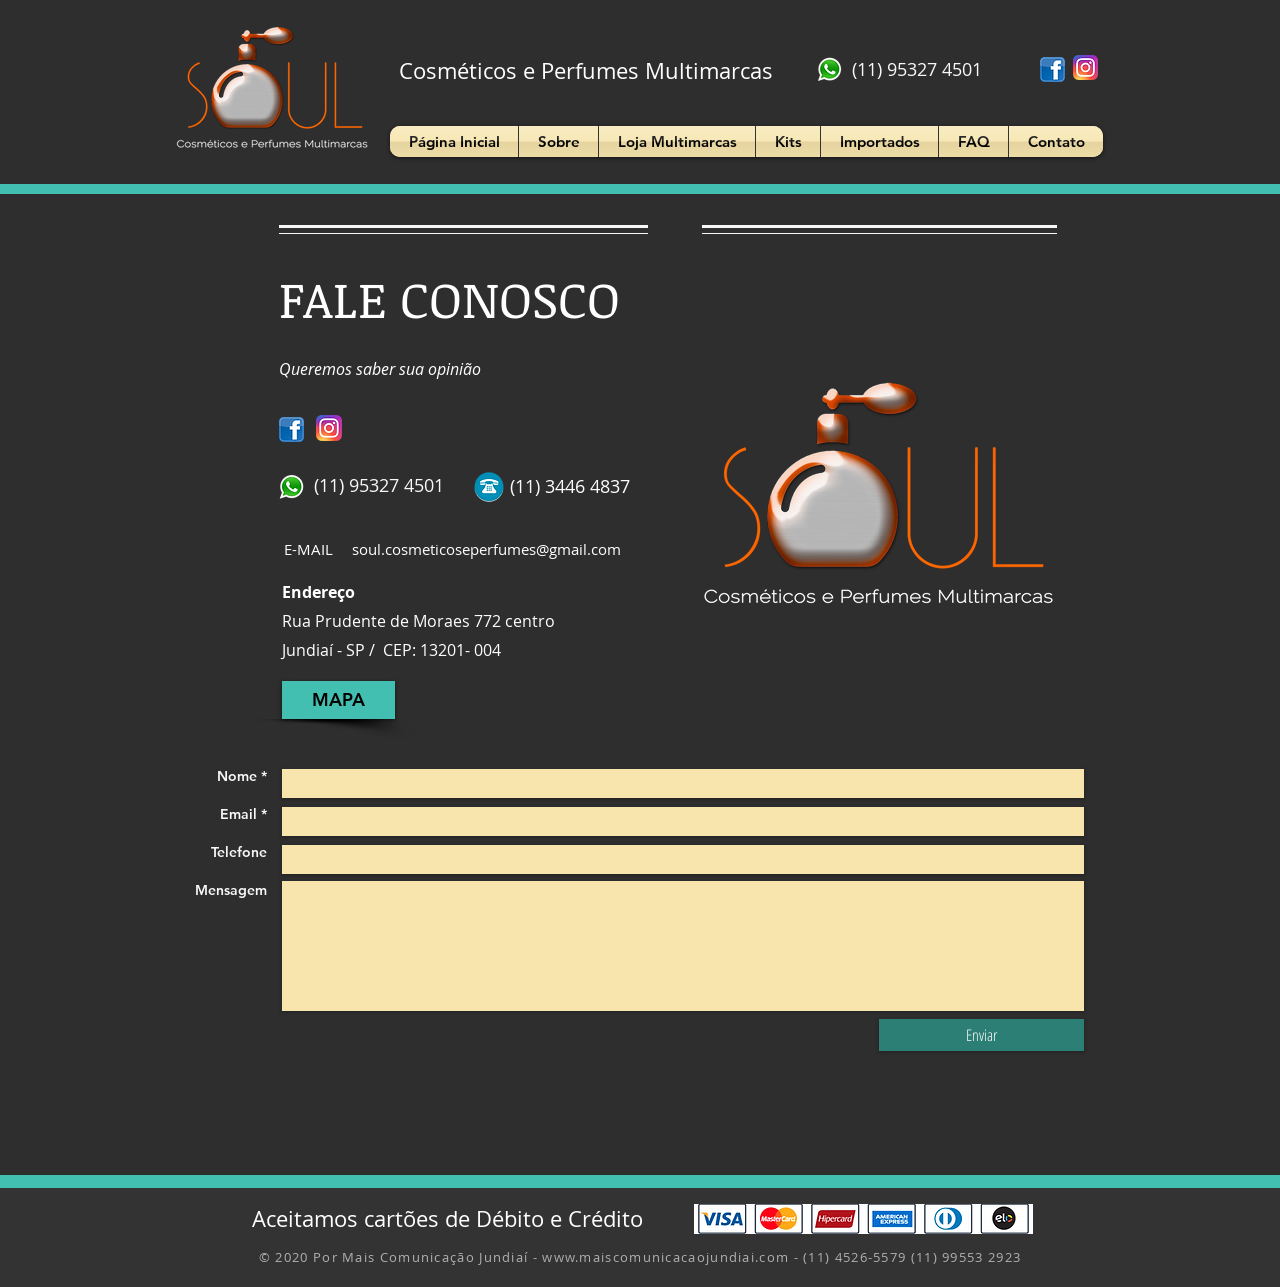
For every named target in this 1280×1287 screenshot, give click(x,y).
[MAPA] (338, 700)
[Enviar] (981, 1035)
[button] (558, 141)
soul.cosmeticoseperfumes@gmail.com (486, 549)
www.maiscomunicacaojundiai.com (665, 1257)
